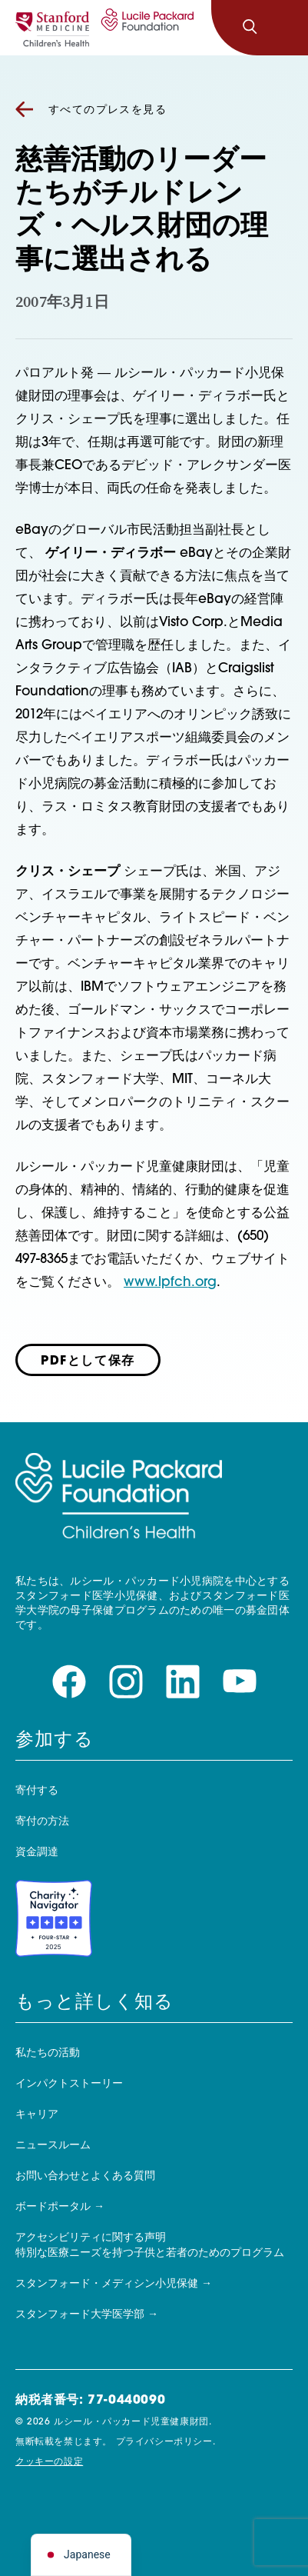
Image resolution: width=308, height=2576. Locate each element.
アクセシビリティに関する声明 (90, 2238)
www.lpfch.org (170, 1282)
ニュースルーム (53, 2145)
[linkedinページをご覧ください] (183, 1682)
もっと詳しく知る (94, 2003)
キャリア (36, 2115)
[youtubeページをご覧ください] (240, 1682)
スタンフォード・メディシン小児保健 (106, 2284)
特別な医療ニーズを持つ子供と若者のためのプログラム (149, 2253)
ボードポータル (53, 2207)
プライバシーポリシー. (166, 2442)
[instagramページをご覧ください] (126, 1682)
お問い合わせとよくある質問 (85, 2176)
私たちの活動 (47, 2053)
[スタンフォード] (52, 27)
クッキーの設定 (49, 2462)
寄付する (36, 1791)
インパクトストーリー (69, 2084)
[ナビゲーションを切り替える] (283, 27)
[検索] (249, 27)
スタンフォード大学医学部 (79, 2315)
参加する (54, 1740)
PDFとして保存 (88, 1361)
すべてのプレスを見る (91, 110)
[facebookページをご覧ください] (69, 1682)
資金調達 (36, 1852)
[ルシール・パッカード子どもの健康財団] (145, 27)
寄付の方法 (42, 1822)
